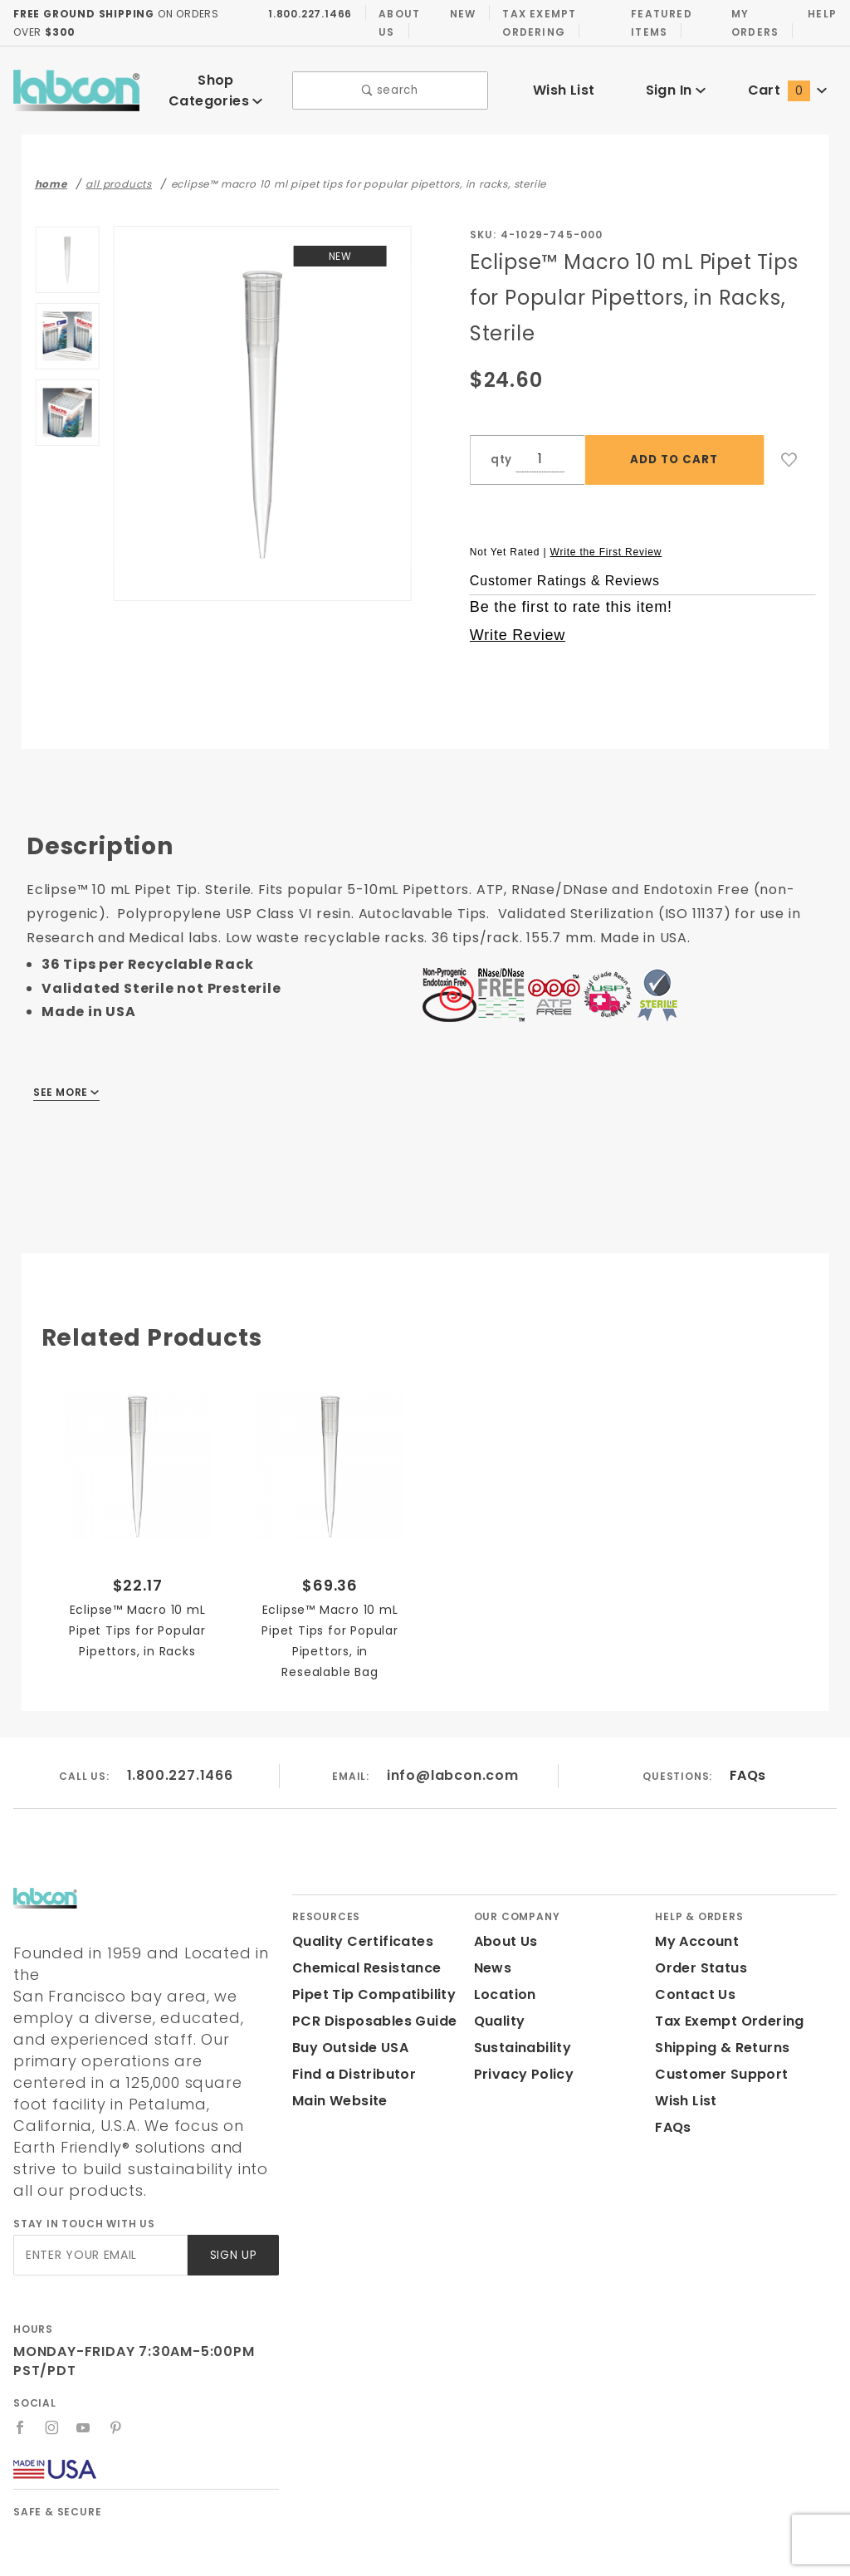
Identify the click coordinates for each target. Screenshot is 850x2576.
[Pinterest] (117, 2372)
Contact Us (691, 1983)
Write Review (517, 623)
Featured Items (657, 22)
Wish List (564, 84)
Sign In (675, 84)
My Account (694, 1930)
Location (503, 1983)
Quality (497, 2009)
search (390, 85)
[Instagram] (52, 2372)
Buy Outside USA (349, 2036)
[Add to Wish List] (789, 448)
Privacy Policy (521, 2062)
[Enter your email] (99, 2200)
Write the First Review (606, 539)
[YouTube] (84, 2372)
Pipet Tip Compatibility (367, 1983)
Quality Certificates (356, 1930)
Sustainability (519, 2036)
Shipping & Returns (720, 2036)
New (458, 13)
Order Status (697, 1956)
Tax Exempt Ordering (534, 22)
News (492, 1956)
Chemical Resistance (362, 1956)
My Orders (752, 22)
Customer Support (716, 2062)
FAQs (747, 1764)
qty (500, 448)
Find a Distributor (350, 2062)
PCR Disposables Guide (371, 2009)
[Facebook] (20, 2372)
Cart (787, 84)
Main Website (336, 2089)
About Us (394, 22)
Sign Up (232, 2200)
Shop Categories (216, 84)
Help (821, 13)
